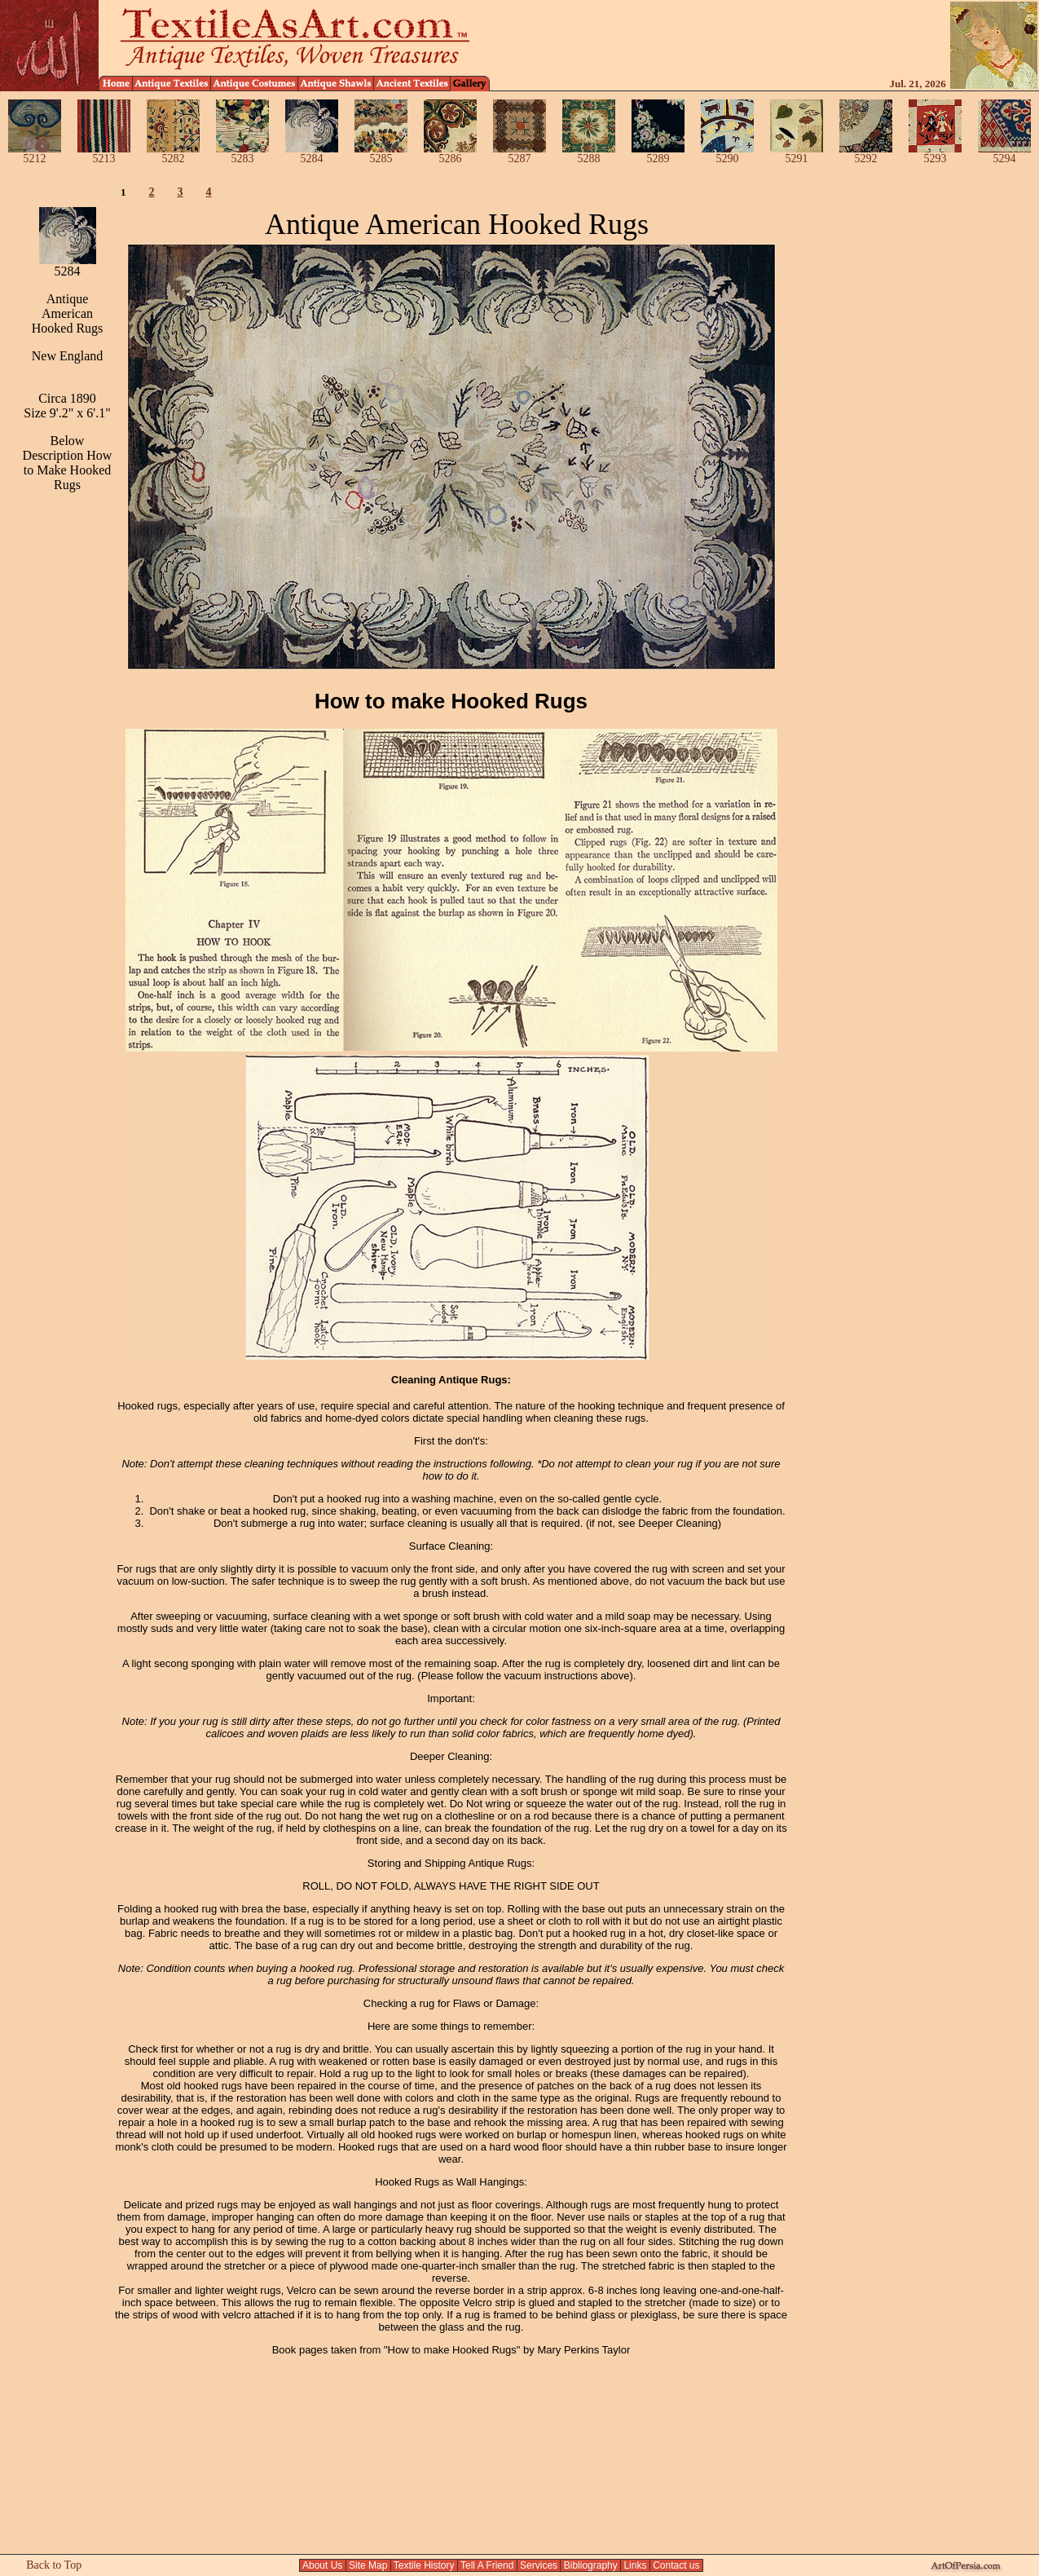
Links (635, 2565)
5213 (103, 154)
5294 (1004, 154)
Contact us (676, 2565)
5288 (588, 154)
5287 (519, 154)
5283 (242, 154)
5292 (865, 154)
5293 (935, 154)
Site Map (368, 2565)
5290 (727, 154)
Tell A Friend (487, 2565)
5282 (173, 154)
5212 (34, 154)
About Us (322, 2565)
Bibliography (590, 2565)
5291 (796, 154)
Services (539, 2565)
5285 (380, 154)
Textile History (424, 2565)
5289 (658, 154)
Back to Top (53, 2565)
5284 (311, 154)
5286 (450, 154)
